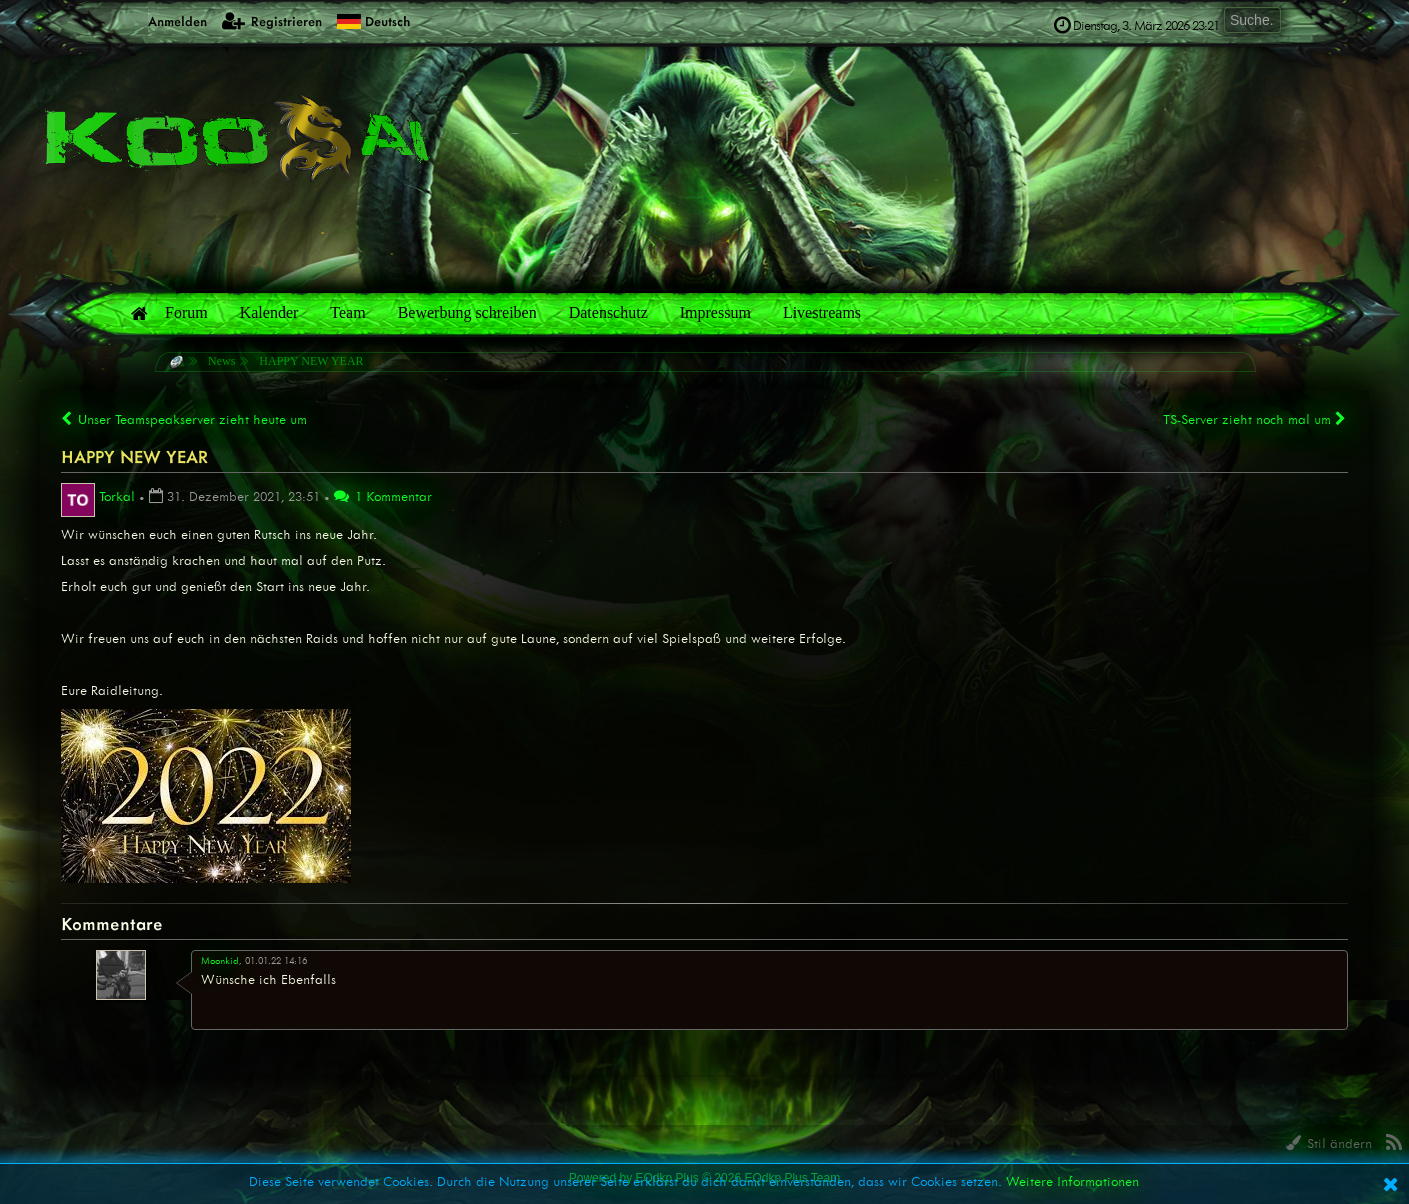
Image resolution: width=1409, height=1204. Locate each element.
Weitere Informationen (1072, 1181)
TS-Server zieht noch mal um (1255, 419)
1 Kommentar (383, 496)
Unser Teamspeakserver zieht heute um (184, 419)
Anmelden (166, 20)
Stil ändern (1329, 1143)
